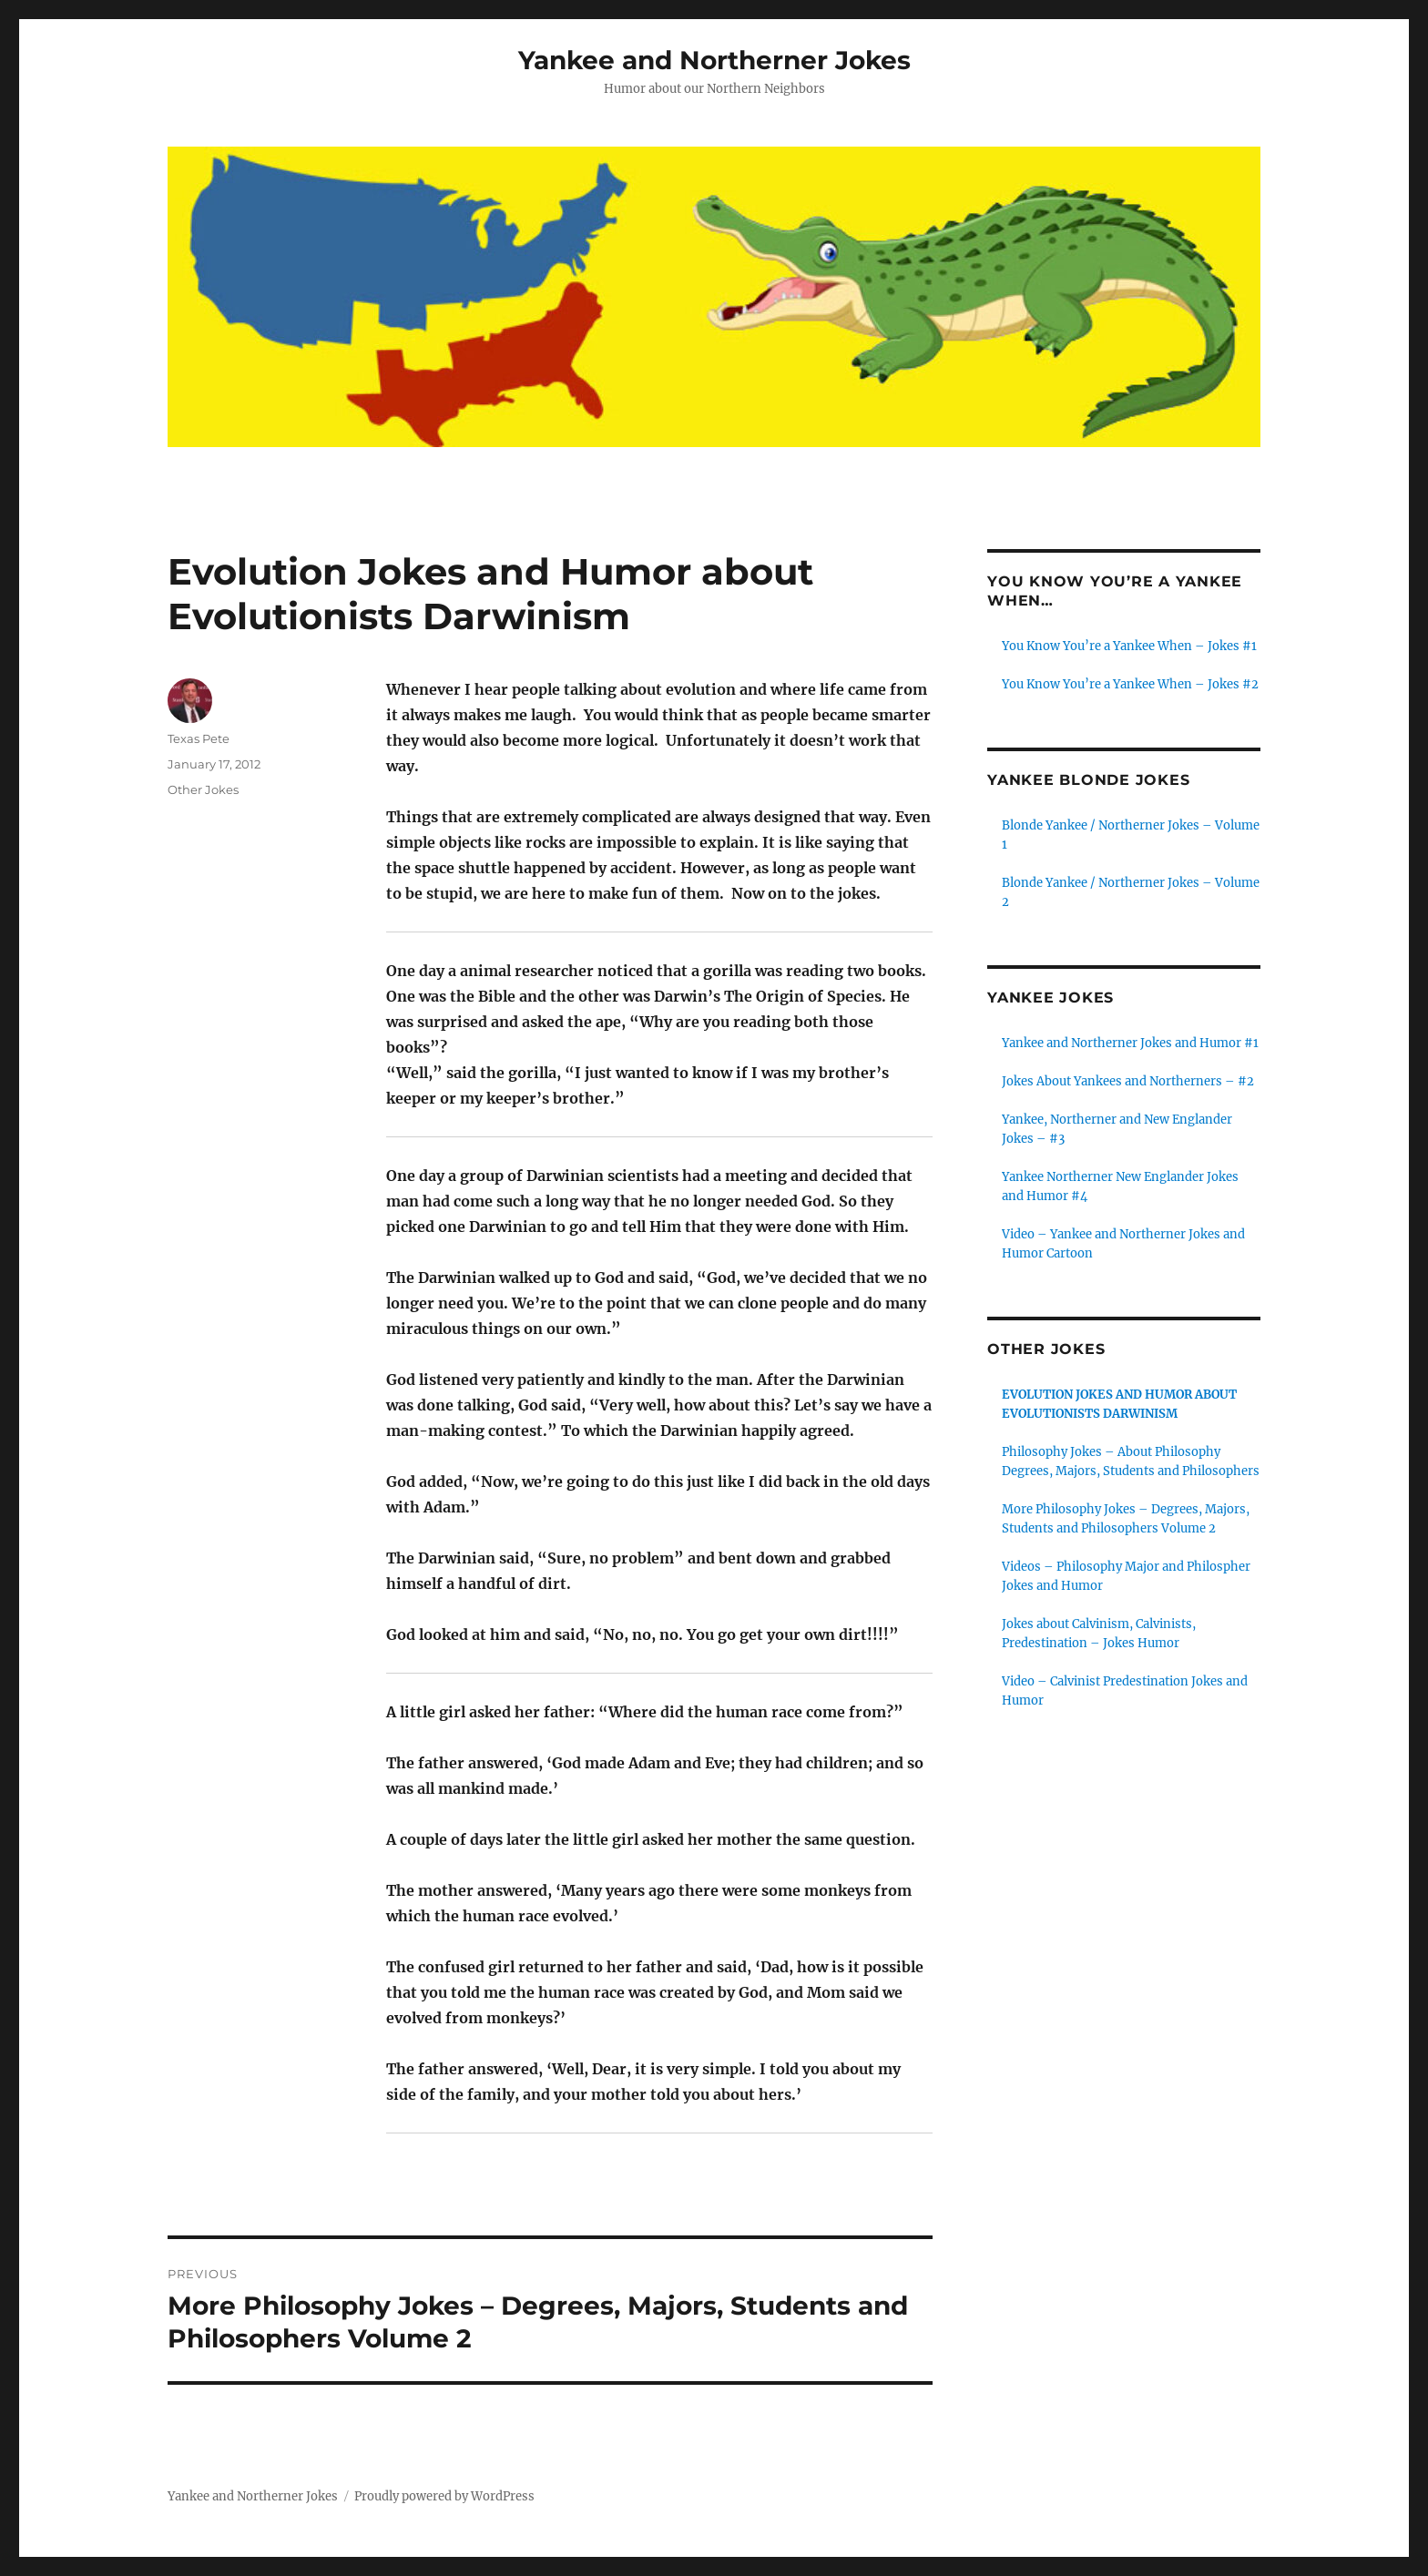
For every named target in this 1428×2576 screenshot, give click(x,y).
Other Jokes (203, 789)
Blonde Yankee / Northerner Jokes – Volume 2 (1131, 892)
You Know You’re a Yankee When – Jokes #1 (1129, 646)
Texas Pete (199, 738)
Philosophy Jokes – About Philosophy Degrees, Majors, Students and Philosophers (1131, 1461)
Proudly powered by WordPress (444, 2496)
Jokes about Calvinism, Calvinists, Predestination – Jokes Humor (1099, 1633)
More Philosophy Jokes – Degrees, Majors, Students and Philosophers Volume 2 (1126, 1519)
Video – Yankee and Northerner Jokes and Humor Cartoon (1123, 1244)
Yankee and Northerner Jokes (714, 60)
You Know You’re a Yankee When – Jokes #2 (1130, 684)
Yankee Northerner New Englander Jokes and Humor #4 (1120, 1186)
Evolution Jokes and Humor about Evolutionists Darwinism (1119, 1404)
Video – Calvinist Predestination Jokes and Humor (1125, 1691)
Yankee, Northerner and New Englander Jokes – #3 (1117, 1129)
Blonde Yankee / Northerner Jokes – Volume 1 (1131, 835)
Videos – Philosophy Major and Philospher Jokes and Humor (1126, 1576)
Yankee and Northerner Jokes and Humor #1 (1130, 1043)
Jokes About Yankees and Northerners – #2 (1128, 1081)
